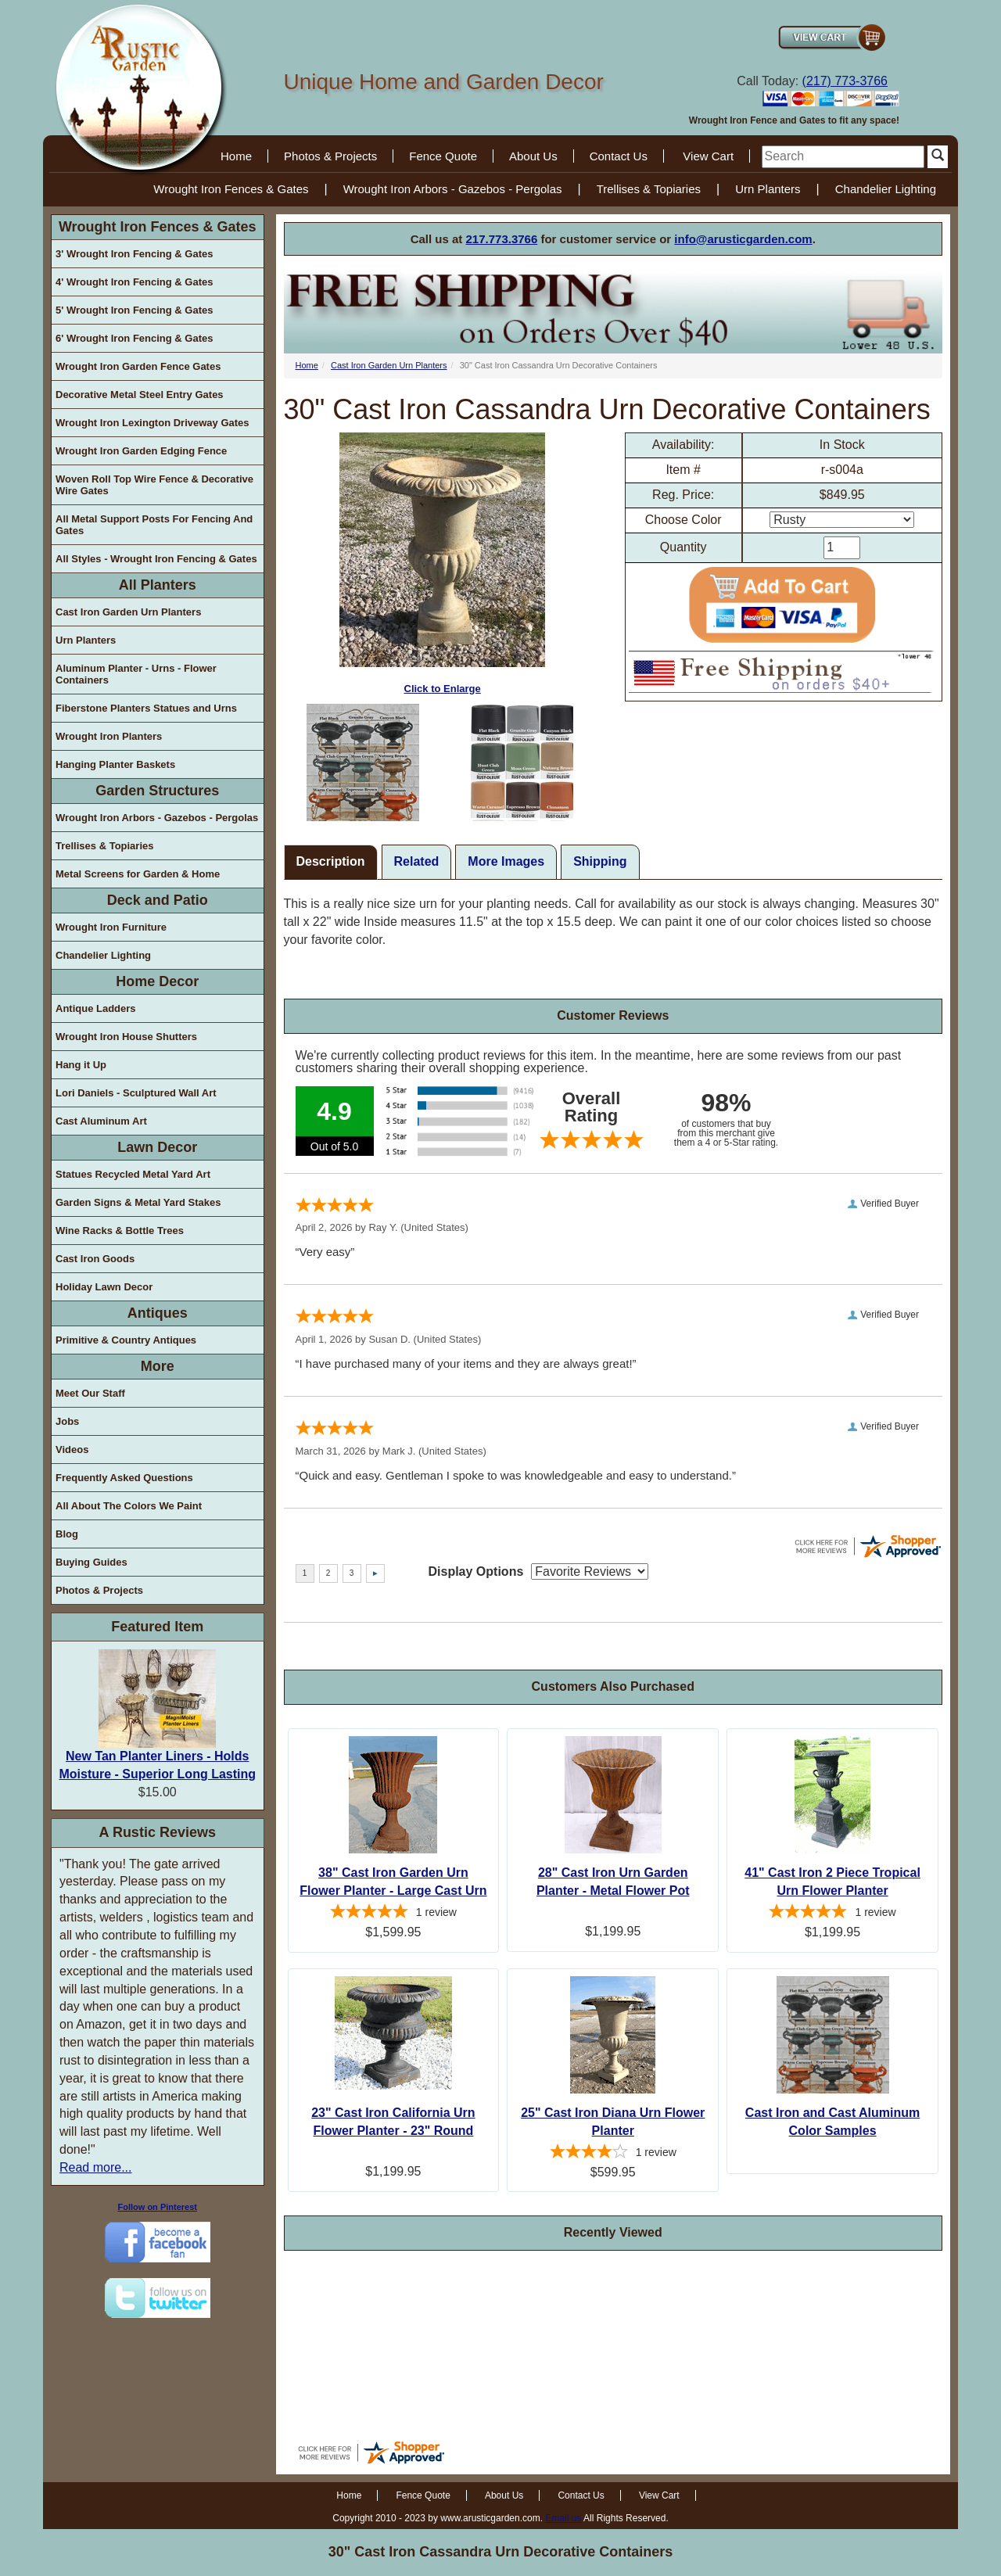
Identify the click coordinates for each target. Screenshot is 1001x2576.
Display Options (476, 1571)
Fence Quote (443, 156)
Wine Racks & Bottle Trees (120, 1230)
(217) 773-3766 (845, 81)
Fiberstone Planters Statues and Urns (146, 708)
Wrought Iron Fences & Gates (230, 189)
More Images (506, 861)
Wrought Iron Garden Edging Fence (141, 451)
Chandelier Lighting (885, 189)
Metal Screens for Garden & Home (138, 874)
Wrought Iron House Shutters (126, 1036)
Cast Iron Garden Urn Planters (128, 612)
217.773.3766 (502, 239)
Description (330, 861)
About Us (533, 156)
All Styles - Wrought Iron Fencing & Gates (156, 559)
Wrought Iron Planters (109, 736)
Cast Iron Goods (95, 1259)
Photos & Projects (330, 156)
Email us (563, 2518)
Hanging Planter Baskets (115, 764)
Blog (67, 1534)
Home (236, 156)
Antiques (157, 1313)
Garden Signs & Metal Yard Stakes (138, 1202)
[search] (843, 156)
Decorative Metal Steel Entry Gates (140, 394)
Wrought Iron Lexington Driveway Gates (152, 423)
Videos (72, 1449)
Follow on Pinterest (157, 2207)
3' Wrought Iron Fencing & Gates (134, 254)
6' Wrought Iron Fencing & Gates (134, 338)
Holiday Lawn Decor (104, 1287)
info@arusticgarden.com (743, 239)
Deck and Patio (157, 900)
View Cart (708, 156)
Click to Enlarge (442, 563)
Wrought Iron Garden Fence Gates (138, 366)
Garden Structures (157, 790)
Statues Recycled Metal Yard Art (133, 1174)
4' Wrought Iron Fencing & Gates (134, 282)
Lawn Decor (157, 1147)
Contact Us (619, 156)
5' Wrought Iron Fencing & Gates (134, 310)
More (157, 1366)
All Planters (157, 585)
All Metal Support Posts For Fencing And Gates (154, 524)
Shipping (599, 861)
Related (417, 861)
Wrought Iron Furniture (111, 927)
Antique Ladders (96, 1008)
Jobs (67, 1421)
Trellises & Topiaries (649, 189)
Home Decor (157, 981)
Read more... (95, 2167)
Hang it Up (81, 1065)
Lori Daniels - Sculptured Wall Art (136, 1093)
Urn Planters (767, 189)
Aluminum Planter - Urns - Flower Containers (136, 674)
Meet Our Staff (90, 1393)
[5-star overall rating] (394, 1913)
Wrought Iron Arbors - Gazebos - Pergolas (452, 189)
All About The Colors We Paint (129, 1506)
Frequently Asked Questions (124, 1478)
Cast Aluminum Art (101, 1121)
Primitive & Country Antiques (126, 1340)
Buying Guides (91, 1562)
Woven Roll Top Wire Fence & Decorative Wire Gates (154, 485)
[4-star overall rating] (613, 2154)
